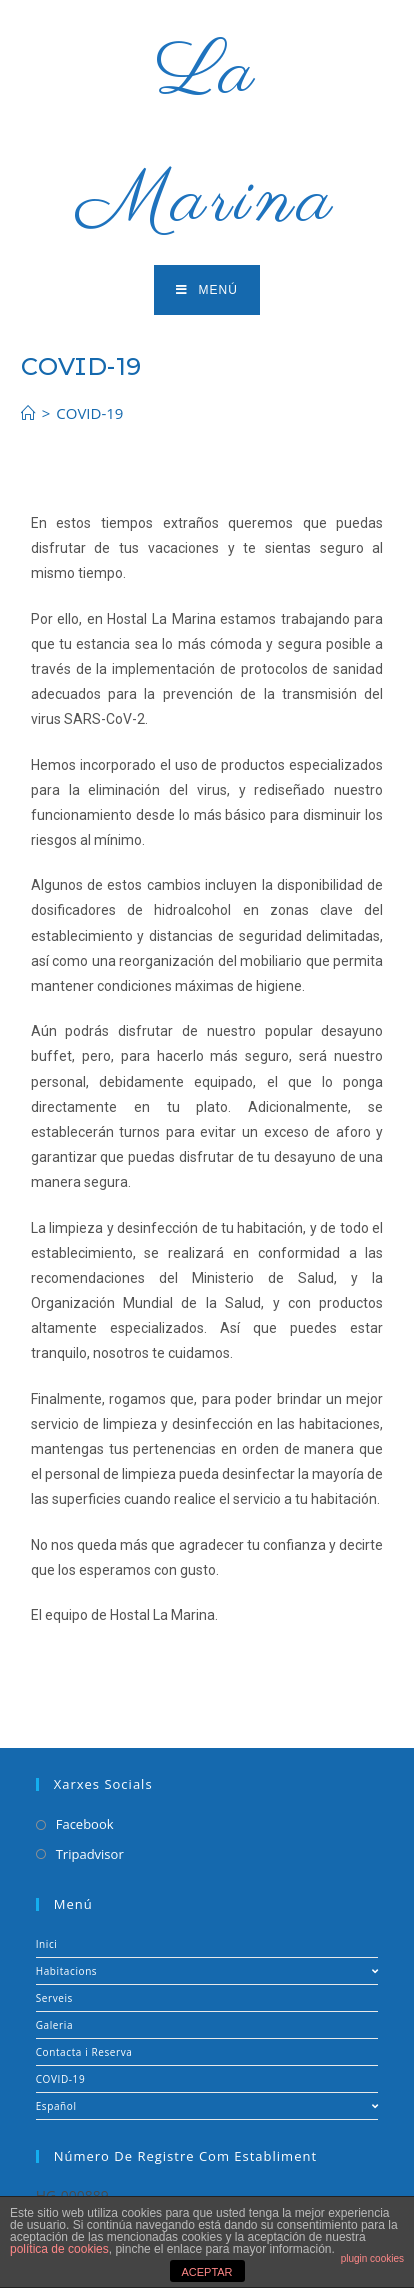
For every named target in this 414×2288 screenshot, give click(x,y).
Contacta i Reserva (84, 2052)
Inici (47, 1944)
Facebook (85, 1824)
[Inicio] (28, 413)
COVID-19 (61, 2079)
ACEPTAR (206, 2272)
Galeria (54, 2025)
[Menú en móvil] (207, 290)
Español (207, 2106)
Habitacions (207, 1971)
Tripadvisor (90, 1854)
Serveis (54, 1998)
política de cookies (59, 2249)
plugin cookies (372, 2258)
